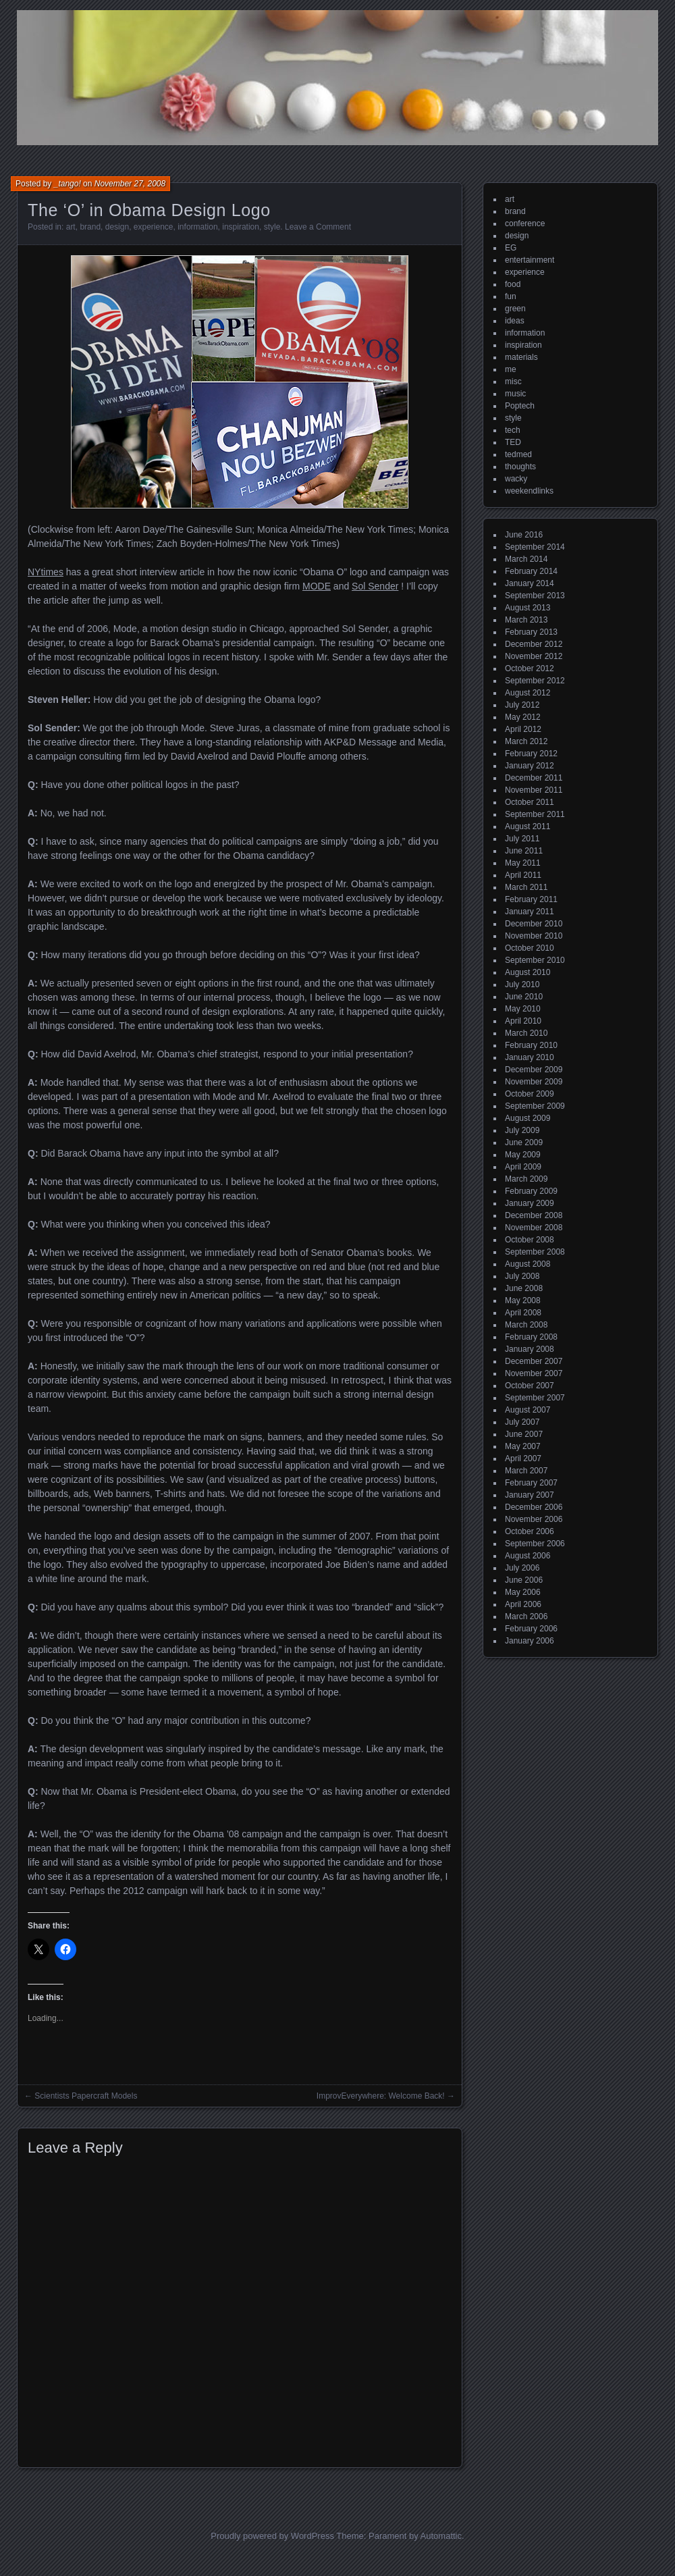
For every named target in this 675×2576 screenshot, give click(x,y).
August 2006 (527, 1555)
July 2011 (522, 838)
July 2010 (522, 984)
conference (525, 223)
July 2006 (522, 1568)
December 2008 (533, 1215)
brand (90, 227)
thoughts (520, 466)
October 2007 (529, 1385)
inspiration (240, 227)
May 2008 (523, 1300)
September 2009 (535, 1106)
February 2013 (531, 632)
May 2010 (523, 1009)
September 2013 (535, 595)
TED (513, 442)
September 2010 (535, 960)
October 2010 (529, 948)
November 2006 (533, 1519)
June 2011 (524, 851)
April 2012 (523, 729)
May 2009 (523, 1154)
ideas (514, 320)
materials (521, 357)
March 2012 (526, 741)
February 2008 (531, 1337)
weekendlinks (529, 491)
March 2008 (526, 1325)
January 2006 (529, 1641)
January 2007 (529, 1495)
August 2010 (527, 972)
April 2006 (523, 1604)
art (71, 227)
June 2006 (524, 1580)
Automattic (441, 2536)
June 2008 (524, 1288)
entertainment (529, 260)
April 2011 (523, 875)
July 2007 (522, 1422)
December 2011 (533, 778)
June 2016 (524, 535)
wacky (516, 478)
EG (510, 248)
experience (153, 227)
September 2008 (535, 1252)
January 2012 (529, 765)
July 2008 (522, 1276)
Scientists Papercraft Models (85, 2096)
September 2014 (535, 547)
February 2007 (531, 1483)
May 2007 (523, 1446)
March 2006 (526, 1616)
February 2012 (531, 753)
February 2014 (531, 571)
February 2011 (531, 899)
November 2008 (533, 1227)
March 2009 (526, 1179)
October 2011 (529, 802)
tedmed (518, 454)
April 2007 (523, 1458)
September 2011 (535, 814)
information (197, 227)
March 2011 (526, 887)
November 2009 (533, 1081)
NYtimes (45, 572)
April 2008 (523, 1312)
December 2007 (533, 1361)
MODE (316, 586)
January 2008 (529, 1349)
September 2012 (535, 680)
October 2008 (529, 1239)
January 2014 (529, 583)
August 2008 (527, 1264)
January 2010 (529, 1057)
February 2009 (531, 1191)
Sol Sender (375, 586)
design (117, 227)
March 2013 (526, 620)
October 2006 (529, 1531)
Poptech (520, 406)
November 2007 (533, 1373)
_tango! (67, 183)
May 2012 (523, 717)
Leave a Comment (318, 227)
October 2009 (529, 1094)
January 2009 (529, 1203)
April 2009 (523, 1167)
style (272, 227)
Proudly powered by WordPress (272, 2536)
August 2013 (527, 607)
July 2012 (522, 705)
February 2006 (531, 1628)
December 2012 (533, 644)
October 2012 (529, 668)
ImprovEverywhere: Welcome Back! (381, 2096)
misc (513, 381)
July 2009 (522, 1130)
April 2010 (523, 1021)
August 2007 (527, 1410)
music (515, 393)
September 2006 (535, 1543)
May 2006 (523, 1592)
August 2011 (527, 826)
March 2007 (526, 1470)
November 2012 (533, 656)
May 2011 (523, 863)
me (510, 369)
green (515, 308)
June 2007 (524, 1434)
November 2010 (533, 936)
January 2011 (529, 911)
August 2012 (527, 693)
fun (510, 296)
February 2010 (531, 1045)
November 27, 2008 (129, 183)
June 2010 (524, 996)
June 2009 (524, 1142)
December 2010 (533, 923)
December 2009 (533, 1069)
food (512, 284)
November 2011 (533, 790)
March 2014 (526, 559)
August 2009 (527, 1118)
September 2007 (535, 1397)
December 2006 (533, 1507)
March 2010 (526, 1033)
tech (512, 430)
